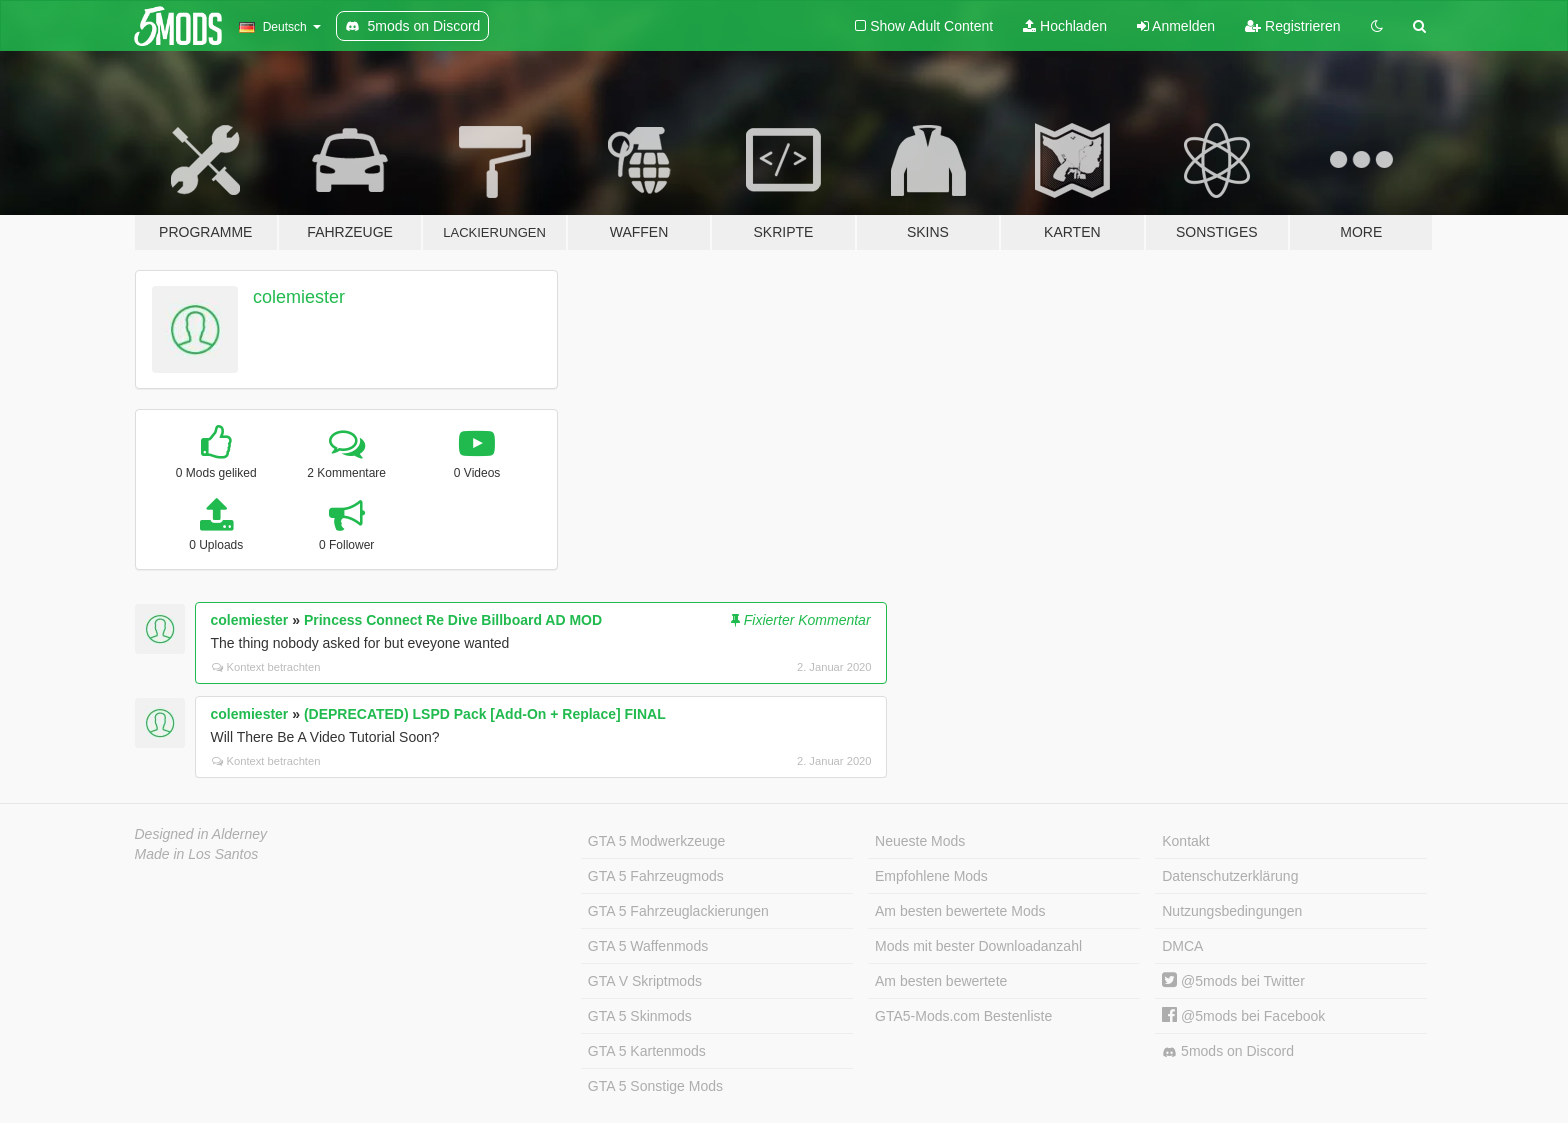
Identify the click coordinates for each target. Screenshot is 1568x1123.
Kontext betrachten (266, 667)
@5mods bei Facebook (1243, 1016)
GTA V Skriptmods (645, 981)
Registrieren (1292, 26)
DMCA (1182, 946)
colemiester (299, 297)
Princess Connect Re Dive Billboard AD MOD (453, 620)
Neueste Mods (920, 841)
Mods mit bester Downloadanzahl (978, 946)
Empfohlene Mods (931, 876)
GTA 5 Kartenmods (647, 1051)
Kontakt (1185, 841)
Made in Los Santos (197, 854)
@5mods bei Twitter (1233, 981)
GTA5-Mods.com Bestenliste (963, 1016)
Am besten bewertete (941, 981)
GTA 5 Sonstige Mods (655, 1086)
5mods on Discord (1228, 1051)
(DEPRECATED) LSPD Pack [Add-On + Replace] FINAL (485, 714)
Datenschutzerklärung (1230, 876)
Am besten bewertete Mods (960, 911)
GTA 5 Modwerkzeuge (656, 841)
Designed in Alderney (201, 834)
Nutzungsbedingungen (1232, 911)
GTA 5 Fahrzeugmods (656, 876)
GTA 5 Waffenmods (648, 946)
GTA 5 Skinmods (640, 1016)
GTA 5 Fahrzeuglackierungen (678, 911)
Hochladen (1065, 26)
